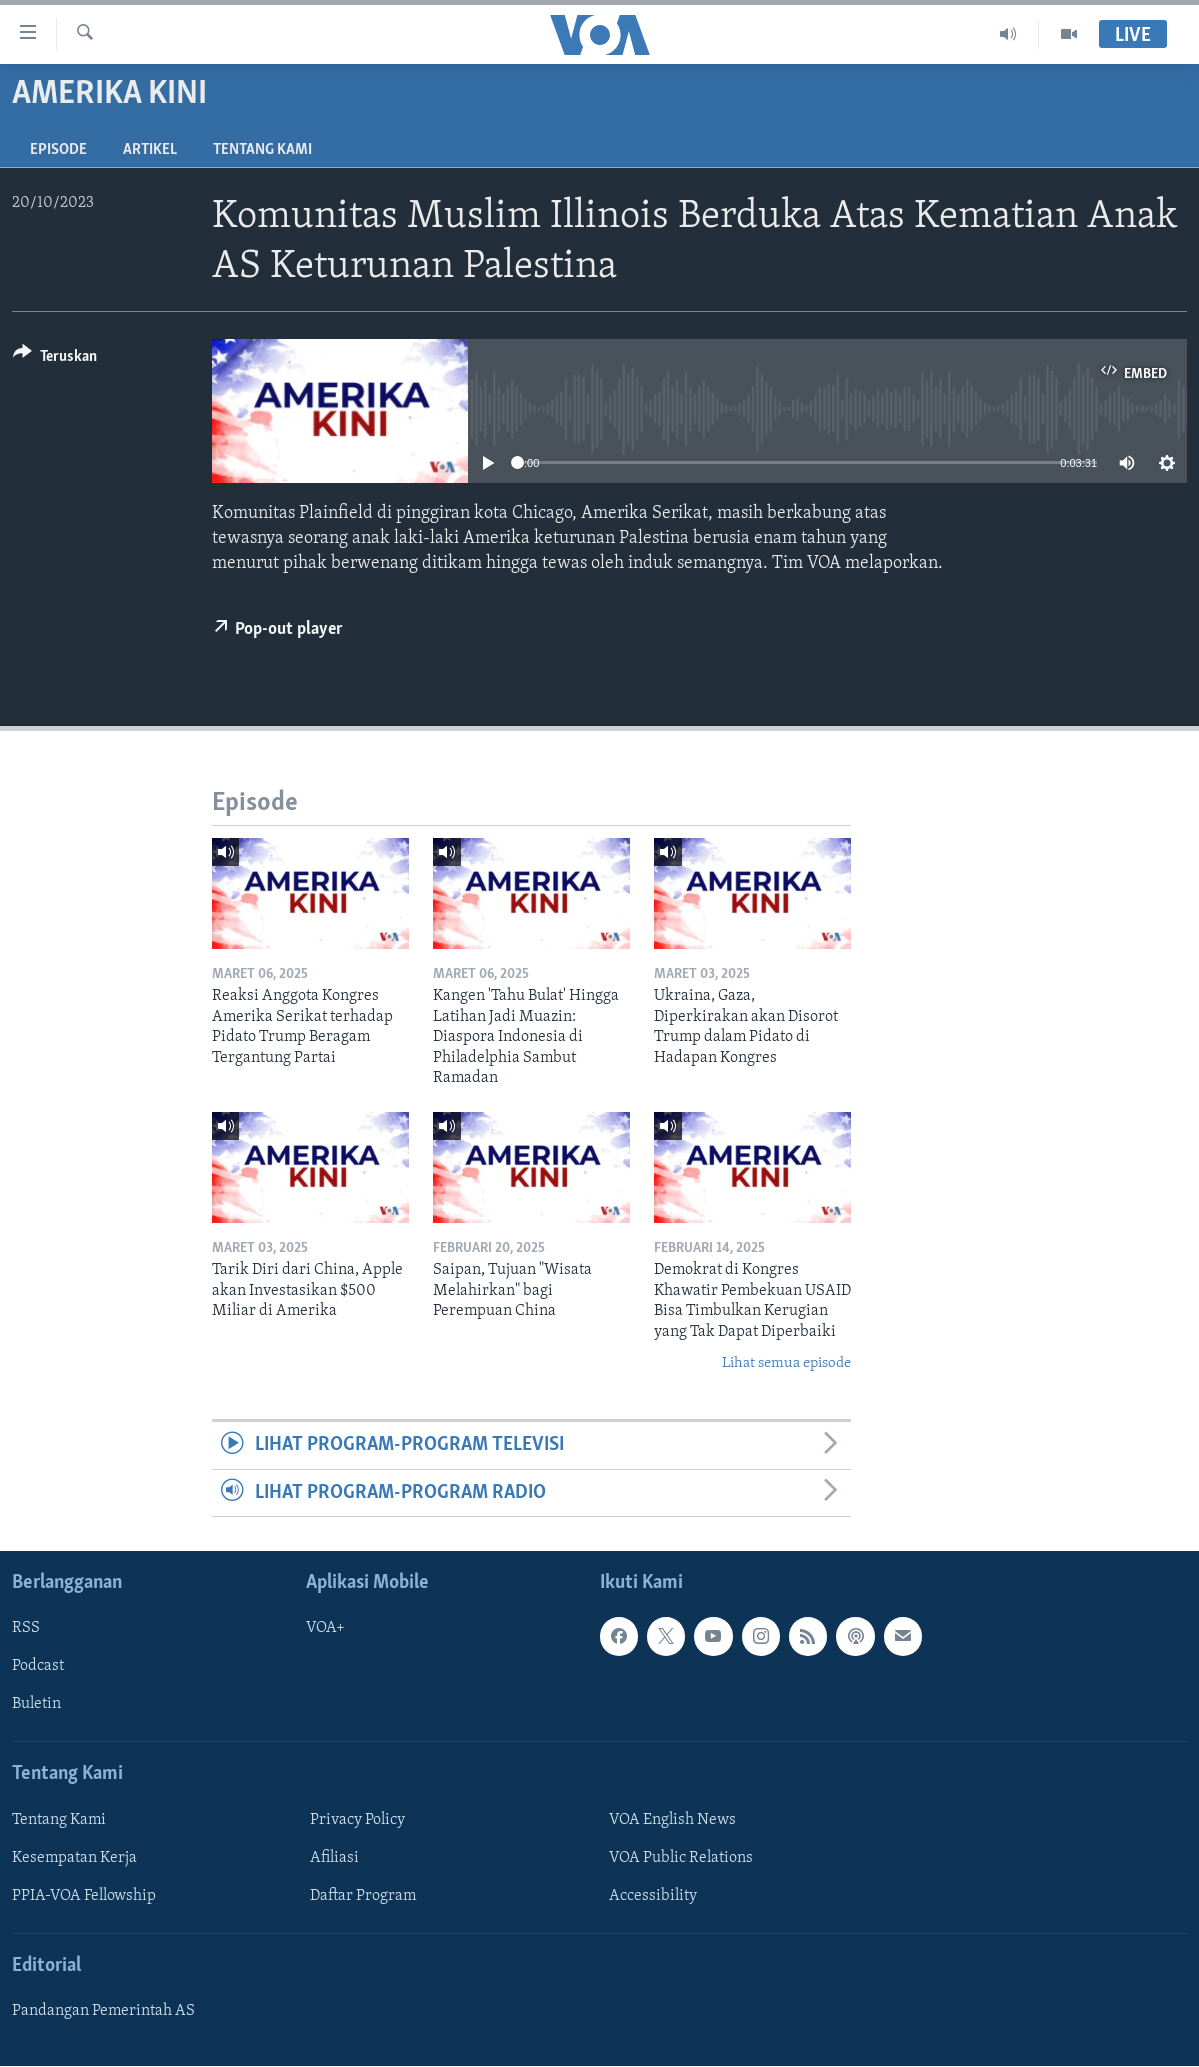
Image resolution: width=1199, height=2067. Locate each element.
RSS (26, 1628)
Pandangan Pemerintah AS (103, 2011)
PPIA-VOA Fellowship (84, 1896)
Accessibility (653, 1896)
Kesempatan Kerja (74, 1858)
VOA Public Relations (681, 1858)
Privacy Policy (357, 1820)
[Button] (55, 359)
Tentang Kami (262, 150)
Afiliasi (334, 1858)
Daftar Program (363, 1896)
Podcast (38, 1667)
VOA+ (325, 1628)
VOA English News (672, 1820)
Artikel (150, 150)
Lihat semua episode (786, 1363)
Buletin (36, 1705)
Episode (58, 150)
